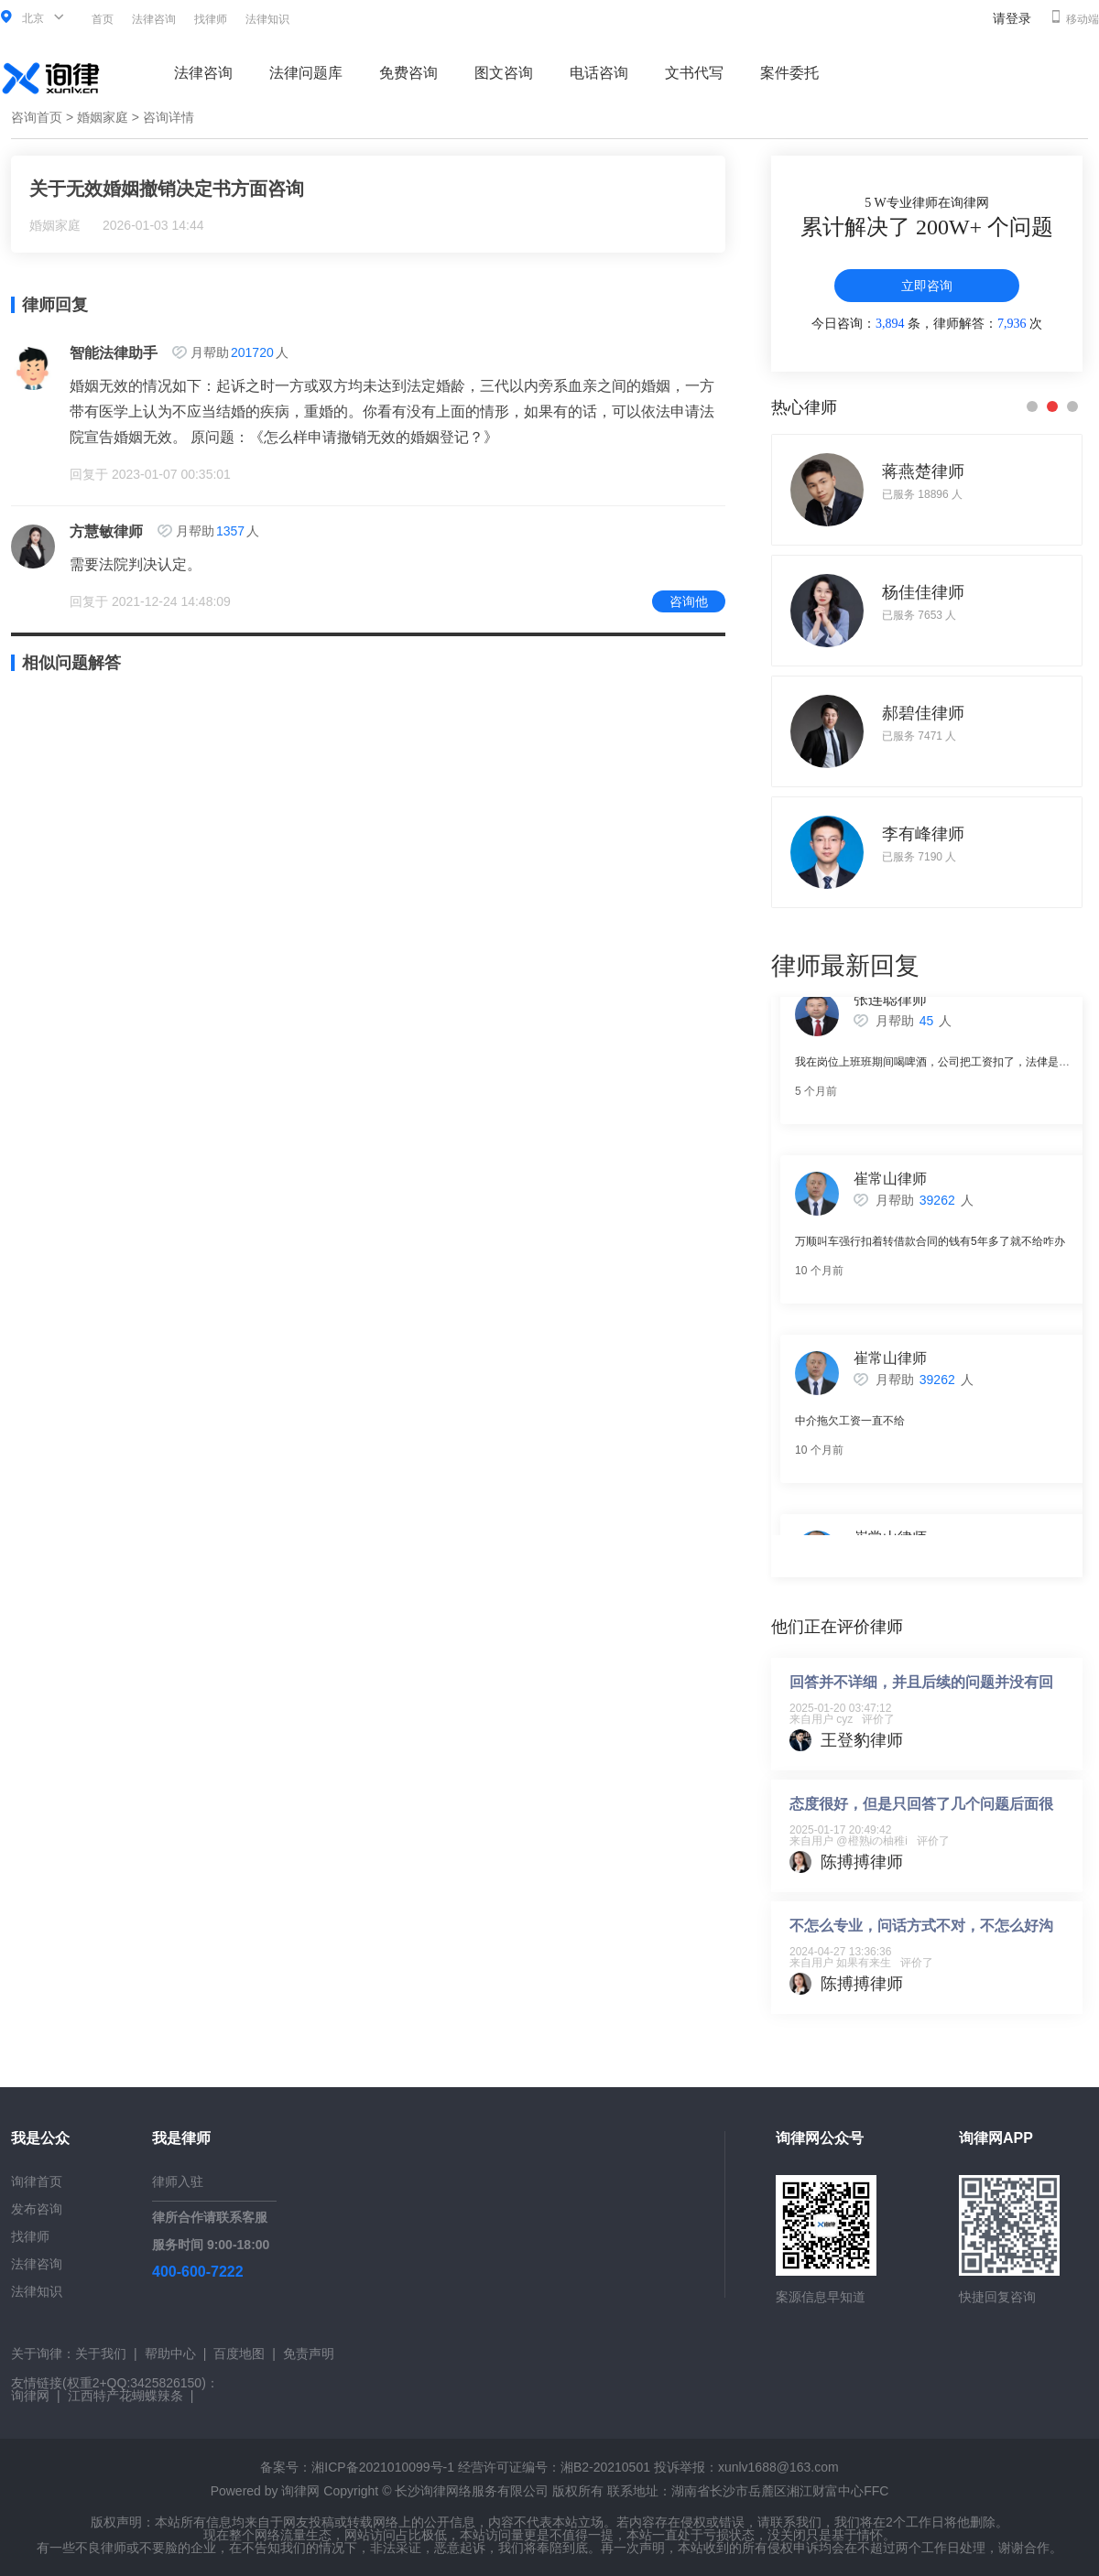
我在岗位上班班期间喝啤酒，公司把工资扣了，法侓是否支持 (943, 1070)
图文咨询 (503, 73)
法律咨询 (154, 19)
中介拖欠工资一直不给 (850, 1429)
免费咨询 (408, 73)
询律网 (30, 2395)
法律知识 (267, 19)
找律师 (210, 19)
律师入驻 (177, 2181)
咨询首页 (36, 117)
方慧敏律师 (106, 531)
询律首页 (36, 2181)
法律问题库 (306, 73)
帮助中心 (170, 2353)
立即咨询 (926, 285)
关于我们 (100, 2353)
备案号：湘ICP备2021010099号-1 (357, 2467)
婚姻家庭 (102, 117)
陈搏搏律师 (862, 1862)
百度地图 (239, 2353)
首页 (103, 19)
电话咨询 (599, 73)
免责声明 (308, 2353)
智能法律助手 (114, 353)
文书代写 (694, 73)
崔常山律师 (890, 1187)
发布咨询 (36, 2209)
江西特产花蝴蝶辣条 (125, 2395)
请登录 (1012, 18)
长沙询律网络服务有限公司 (472, 2491)
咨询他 (688, 601)
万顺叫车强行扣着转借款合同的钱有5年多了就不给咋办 (930, 1249)
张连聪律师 (890, 1007)
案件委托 (789, 73)
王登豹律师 (862, 1740)
